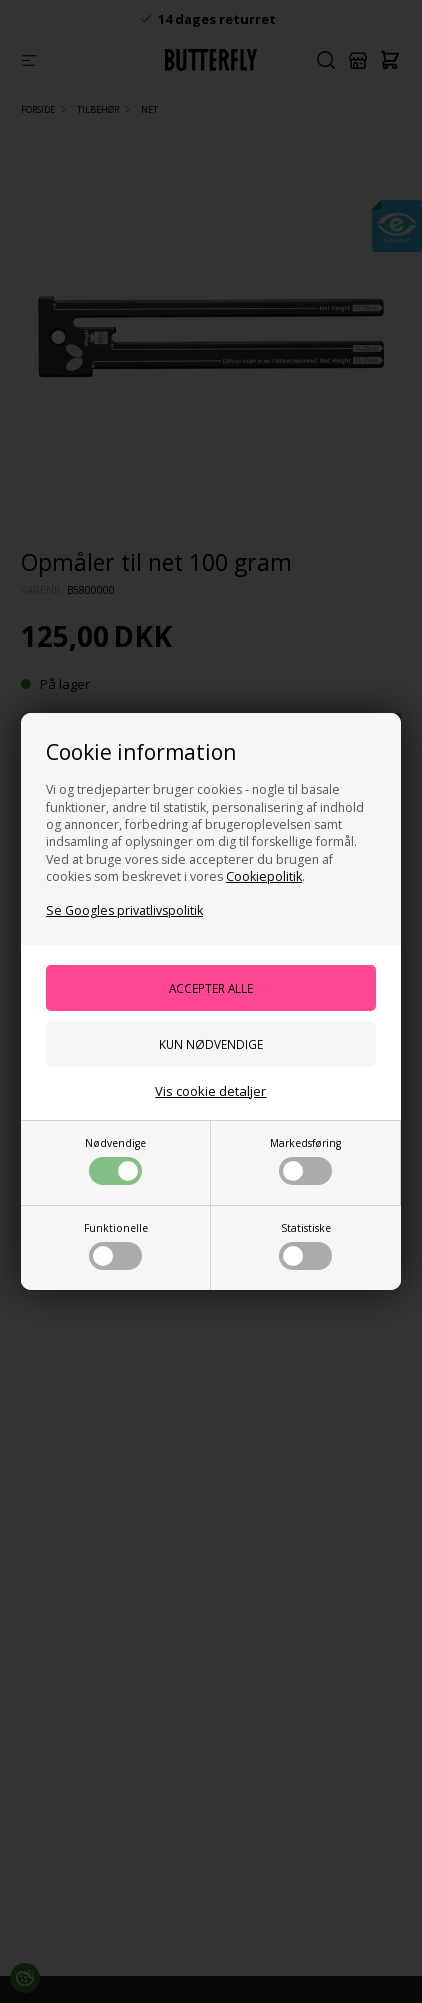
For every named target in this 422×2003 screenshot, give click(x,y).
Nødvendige (115, 1160)
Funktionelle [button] (116, 1245)
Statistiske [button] (305, 1245)
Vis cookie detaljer (210, 1091)
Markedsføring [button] (305, 1160)
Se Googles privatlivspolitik (124, 910)
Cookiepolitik (264, 876)
